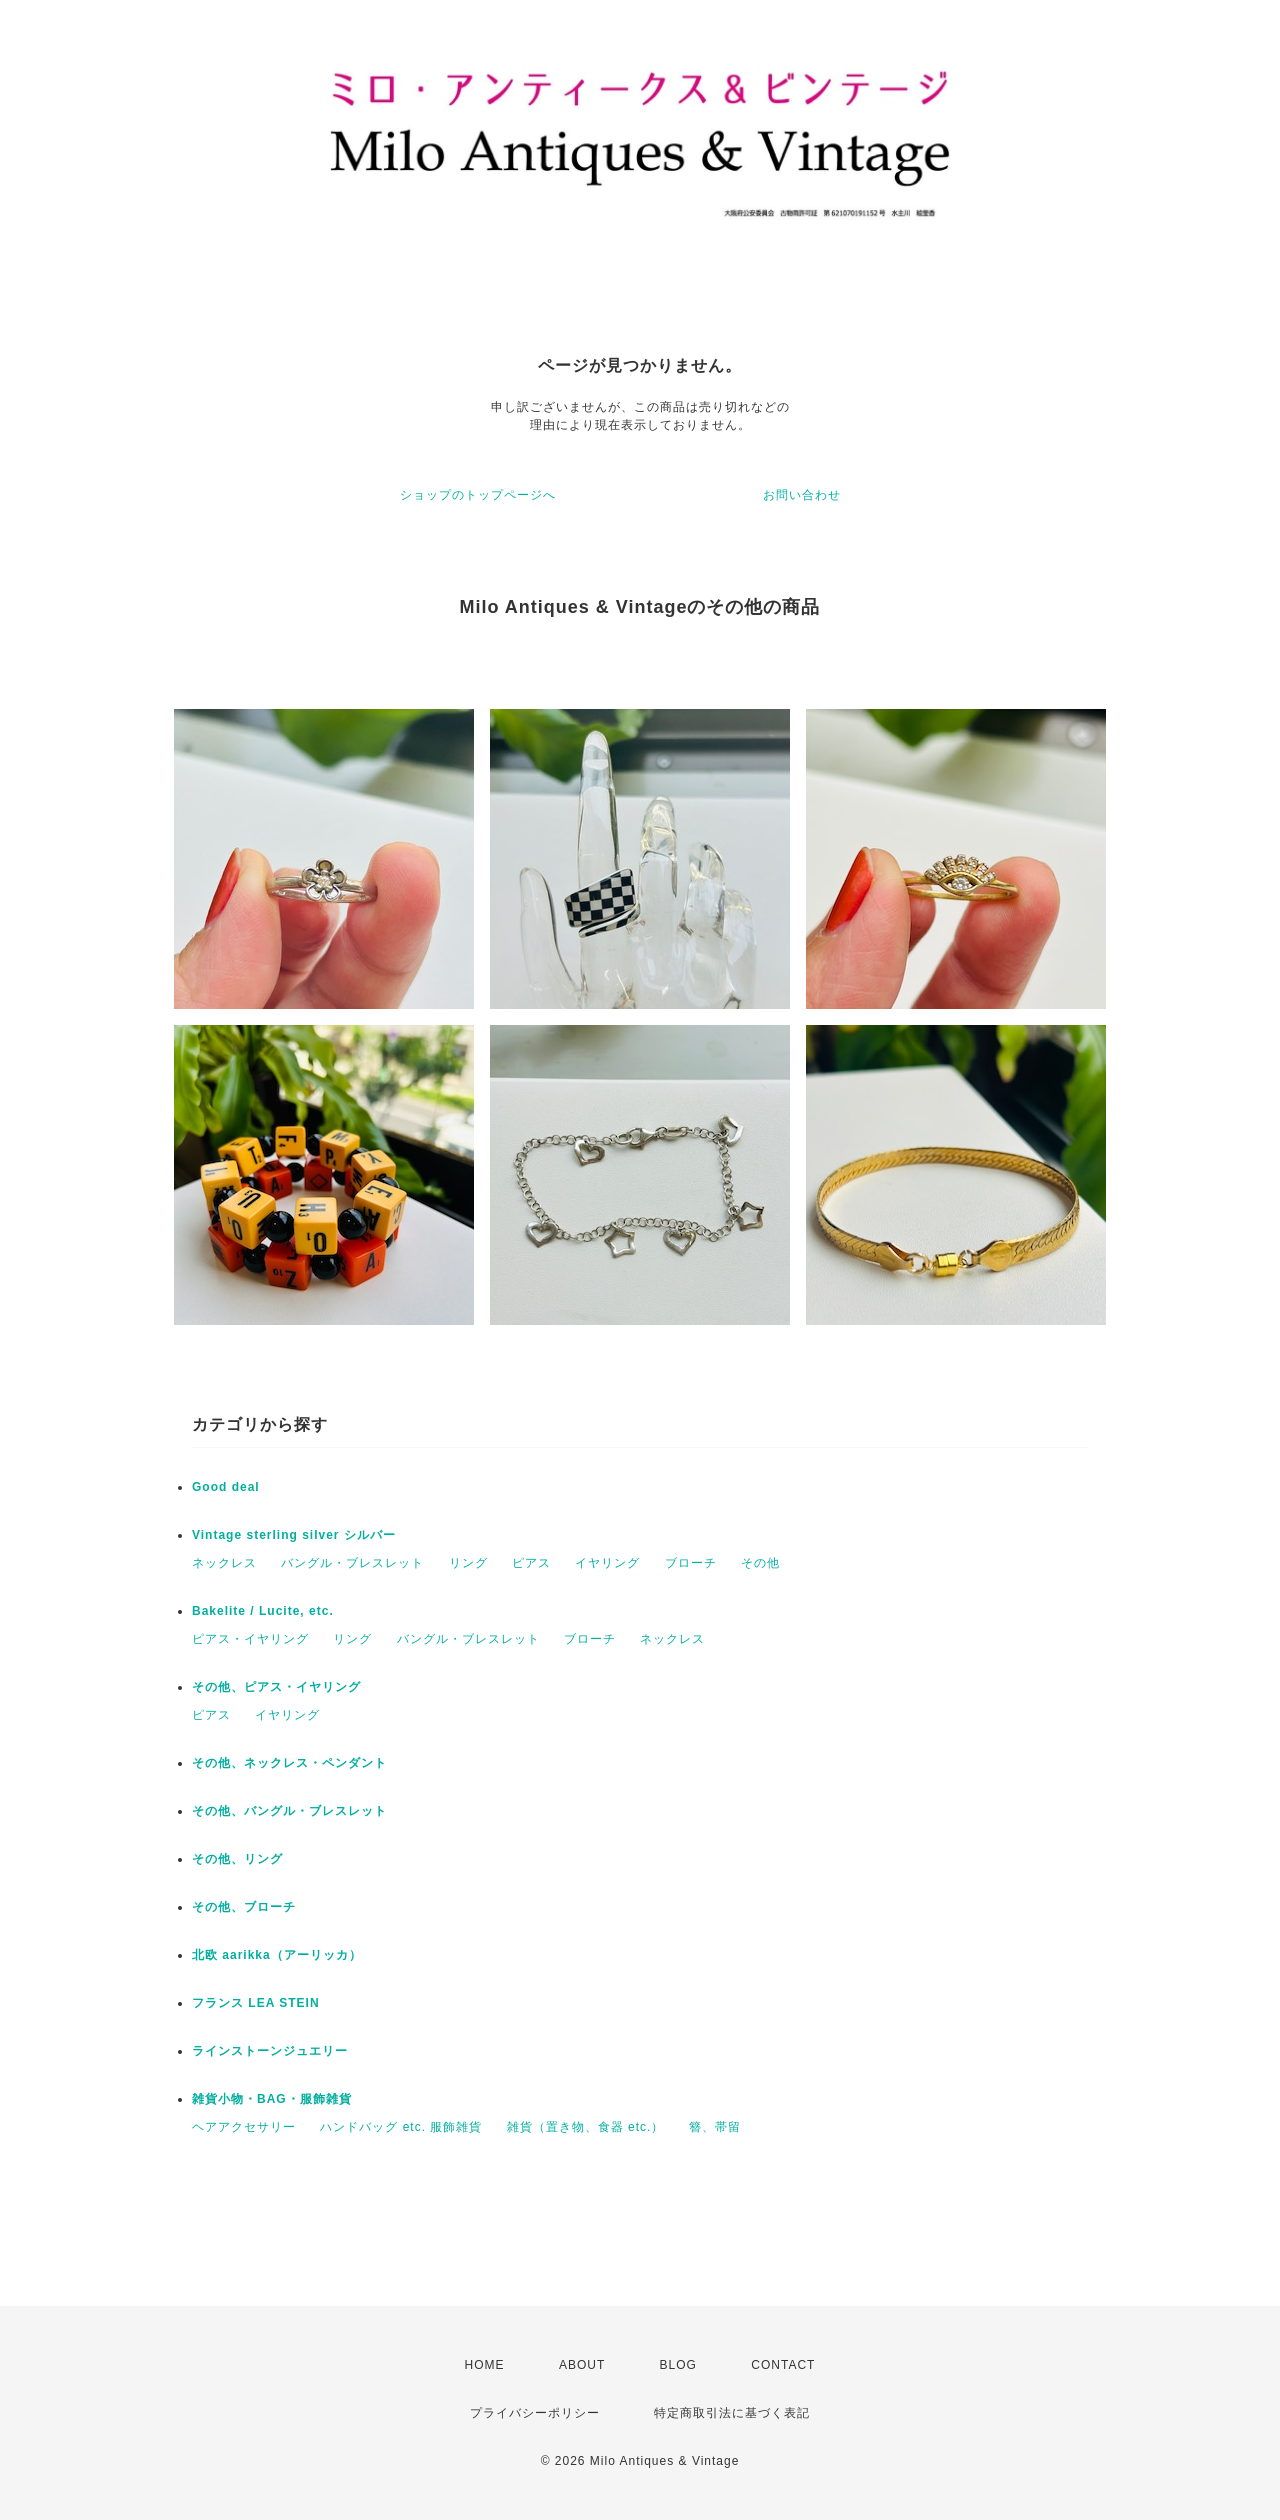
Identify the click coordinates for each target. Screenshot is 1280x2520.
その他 (760, 1563)
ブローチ (691, 1563)
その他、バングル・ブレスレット (289, 1811)
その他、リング (237, 1859)
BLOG (678, 2365)
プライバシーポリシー (535, 2413)
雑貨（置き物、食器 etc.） (586, 2127)
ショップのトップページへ (478, 495)
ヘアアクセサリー (244, 2127)
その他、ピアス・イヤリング (276, 1687)
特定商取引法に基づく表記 (732, 2413)
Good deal (226, 1487)
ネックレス (224, 1563)
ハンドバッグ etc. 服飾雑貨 (401, 2127)
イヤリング (607, 1563)
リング (468, 1563)
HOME (485, 2365)
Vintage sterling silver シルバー (294, 1535)
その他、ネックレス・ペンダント (289, 1763)
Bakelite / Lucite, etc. (263, 1611)
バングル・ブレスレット (352, 1563)
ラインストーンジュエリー (270, 2051)
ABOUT (582, 2365)
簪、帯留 (715, 2127)
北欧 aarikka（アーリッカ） (277, 1955)
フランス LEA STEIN (256, 2003)
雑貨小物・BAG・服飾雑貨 (272, 2099)
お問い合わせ (802, 495)
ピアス (531, 1563)
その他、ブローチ (244, 1907)
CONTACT (783, 2365)
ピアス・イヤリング (250, 1639)
